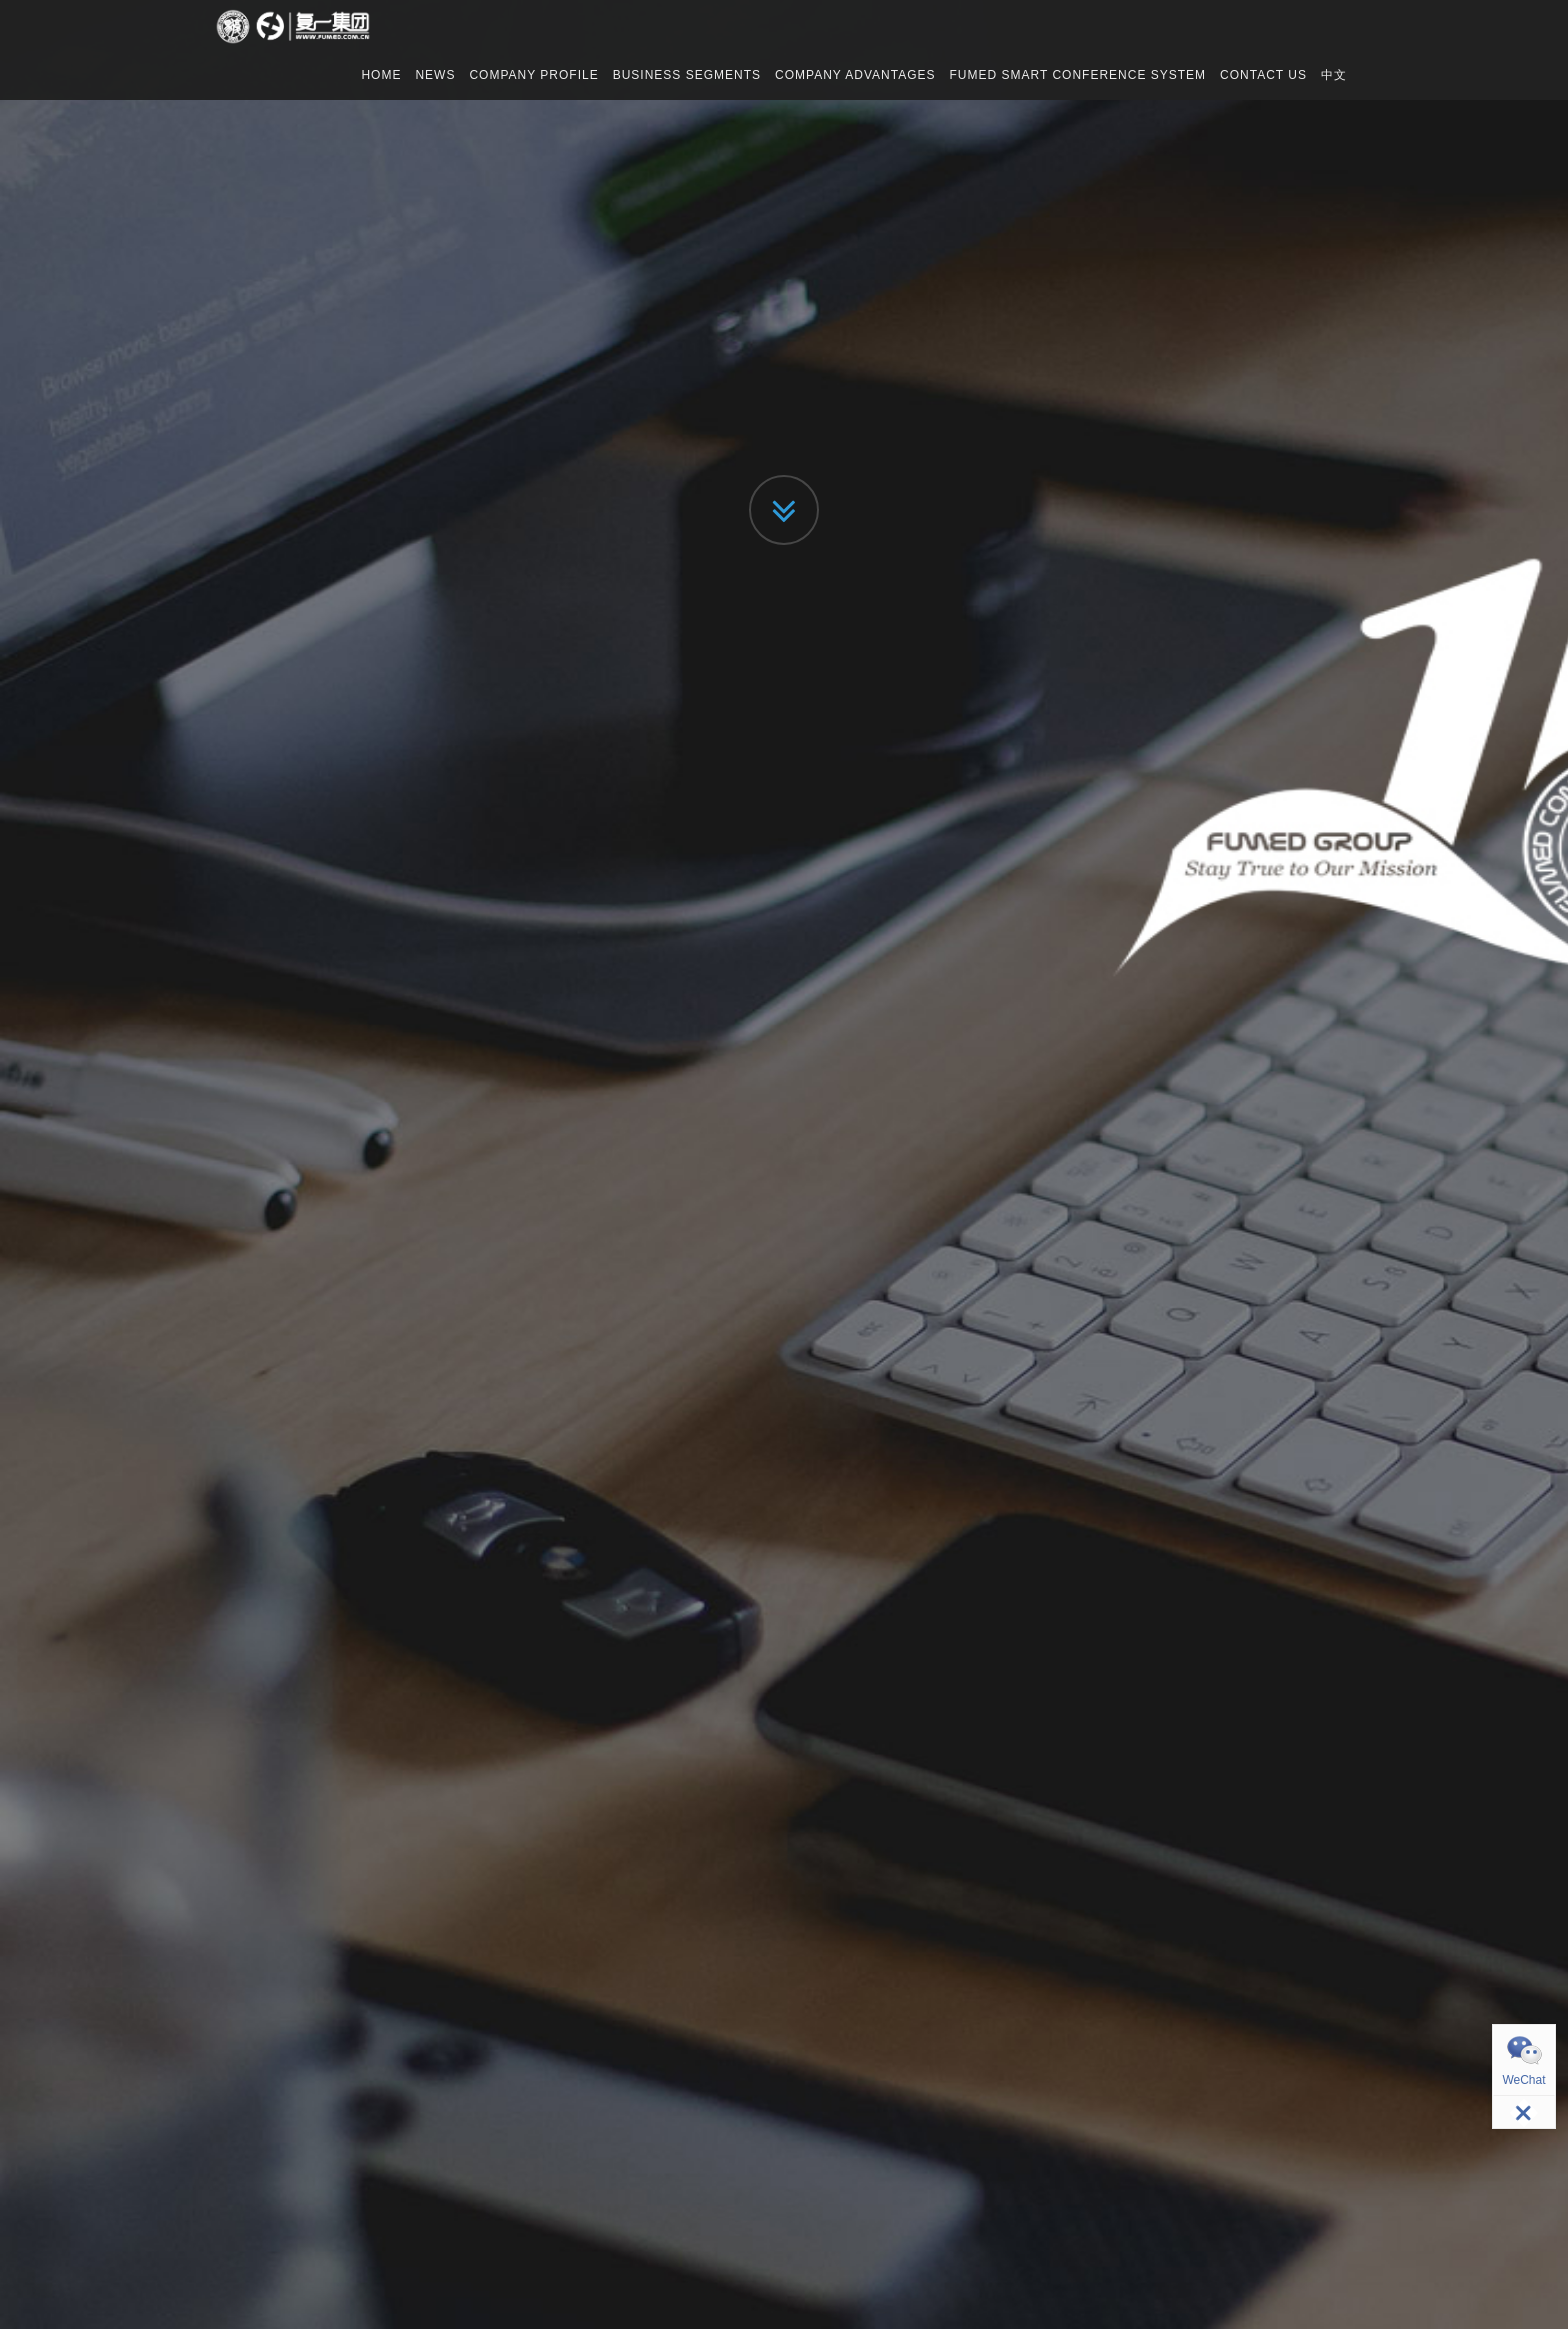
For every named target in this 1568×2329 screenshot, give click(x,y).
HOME (381, 75)
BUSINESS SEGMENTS (687, 75)
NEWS (435, 75)
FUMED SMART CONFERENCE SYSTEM (1078, 75)
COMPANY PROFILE (533, 75)
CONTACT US (1263, 75)
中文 (1334, 75)
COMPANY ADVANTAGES (855, 75)
